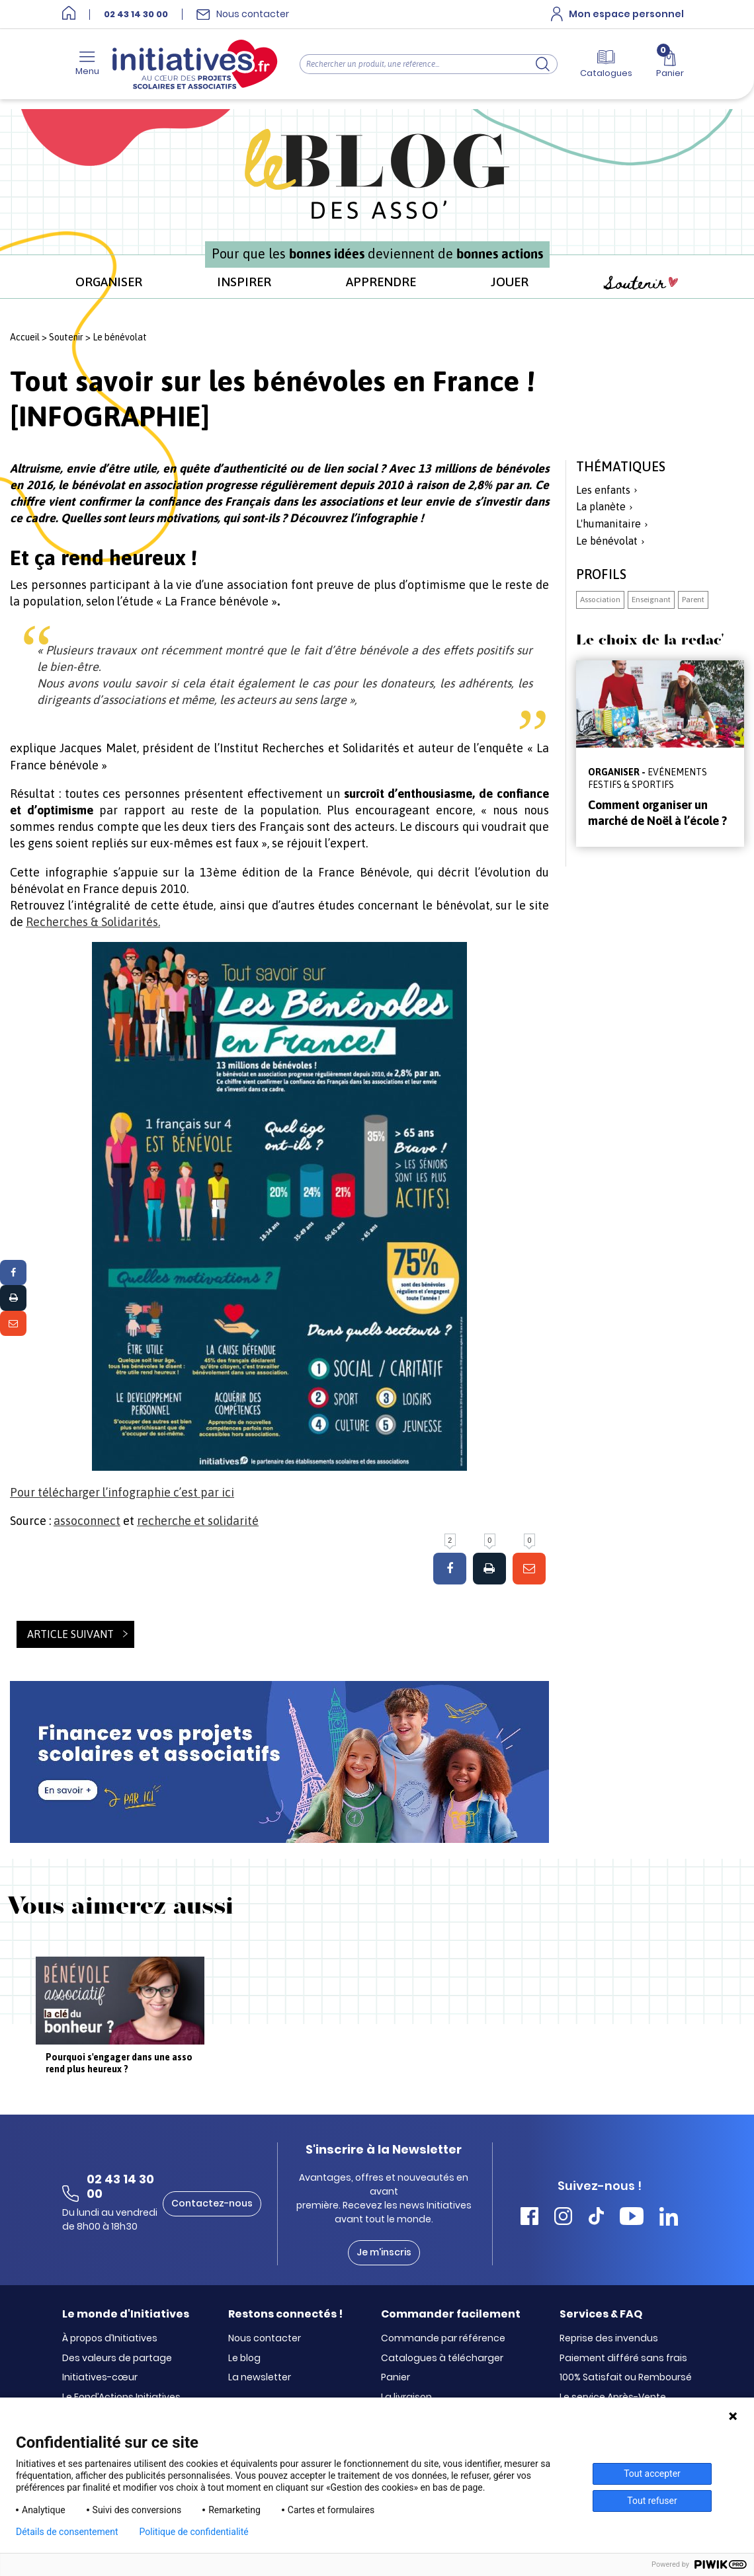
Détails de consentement (67, 2531)
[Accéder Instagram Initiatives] (563, 2218)
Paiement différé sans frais (623, 2358)
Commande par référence (443, 2339)
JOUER (509, 281)
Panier (395, 2378)
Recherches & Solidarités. (93, 922)
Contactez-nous (212, 2203)
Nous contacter (264, 2339)
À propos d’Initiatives (109, 2339)
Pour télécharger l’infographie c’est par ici (122, 1492)
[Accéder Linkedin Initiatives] (668, 2218)
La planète (601, 506)
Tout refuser (652, 2500)
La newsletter (259, 2378)
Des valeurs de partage (117, 2358)
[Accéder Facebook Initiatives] (529, 2218)
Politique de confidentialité (194, 2531)
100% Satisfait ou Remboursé (626, 2378)
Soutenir (641, 283)
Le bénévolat (120, 337)
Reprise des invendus (609, 2339)
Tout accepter (652, 2473)
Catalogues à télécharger (442, 2358)
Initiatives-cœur (100, 2378)
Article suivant (70, 1634)
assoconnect (87, 1521)
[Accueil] (68, 14)
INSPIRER (244, 281)
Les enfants (603, 490)
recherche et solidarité (198, 1521)
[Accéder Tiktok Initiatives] (596, 2218)
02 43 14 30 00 (136, 14)
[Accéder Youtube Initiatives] (632, 2218)
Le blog (244, 2358)
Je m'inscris (383, 2252)
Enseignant (651, 599)
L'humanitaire (608, 523)
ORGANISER (108, 281)
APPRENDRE (381, 281)
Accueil (25, 337)
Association (600, 599)
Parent (693, 599)
